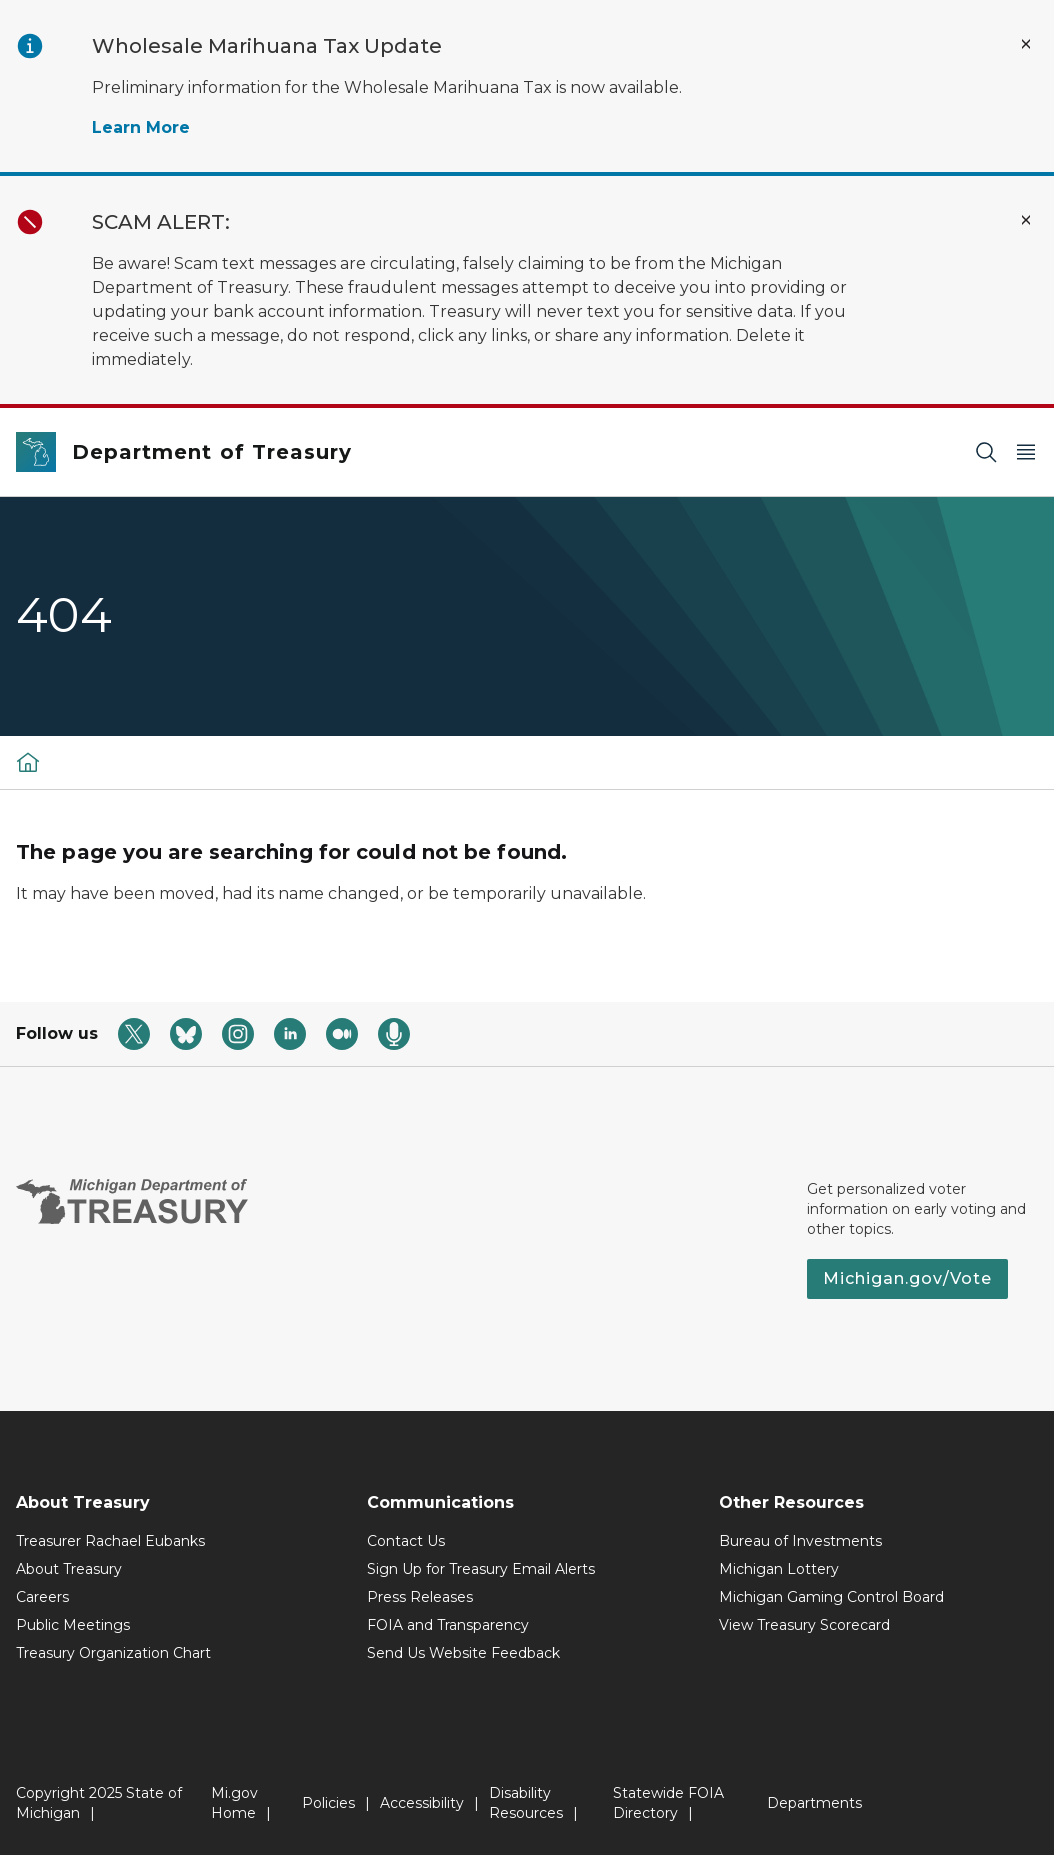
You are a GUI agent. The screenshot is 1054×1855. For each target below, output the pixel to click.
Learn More (141, 127)
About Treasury (69, 1569)
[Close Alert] (1026, 44)
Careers (42, 1597)
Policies (328, 1803)
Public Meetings (73, 1625)
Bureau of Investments (800, 1541)
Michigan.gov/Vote (907, 1278)
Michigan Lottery (779, 1569)
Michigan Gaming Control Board (831, 1597)
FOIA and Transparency (448, 1625)
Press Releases (420, 1597)
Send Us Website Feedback (463, 1653)
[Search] (986, 452)
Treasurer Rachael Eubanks (110, 1541)
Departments (814, 1803)
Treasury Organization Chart (113, 1653)
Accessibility (422, 1803)
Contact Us (406, 1541)
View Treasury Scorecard (804, 1625)
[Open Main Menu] (1026, 452)
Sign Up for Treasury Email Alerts (481, 1569)
